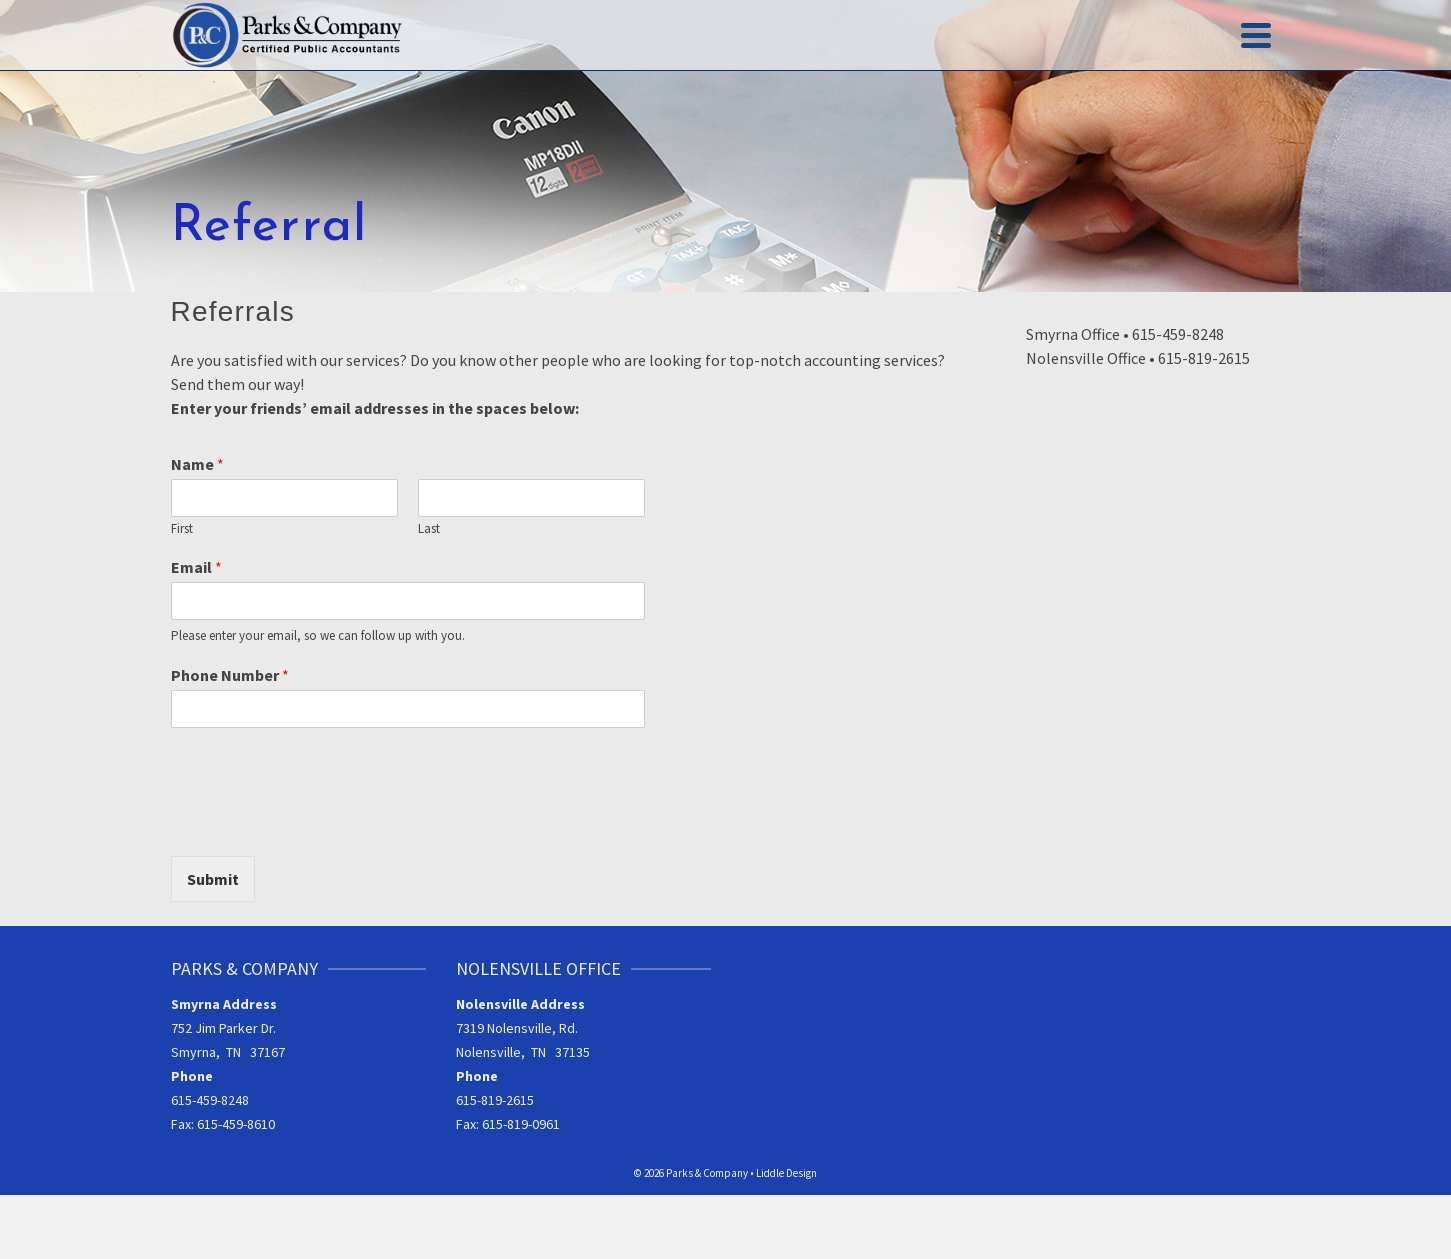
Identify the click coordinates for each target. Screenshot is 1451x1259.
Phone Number (230, 675)
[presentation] (323, 823)
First (182, 529)
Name (197, 464)
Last (429, 529)
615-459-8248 (210, 1100)
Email (196, 567)
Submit (213, 879)
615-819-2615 (495, 1100)
